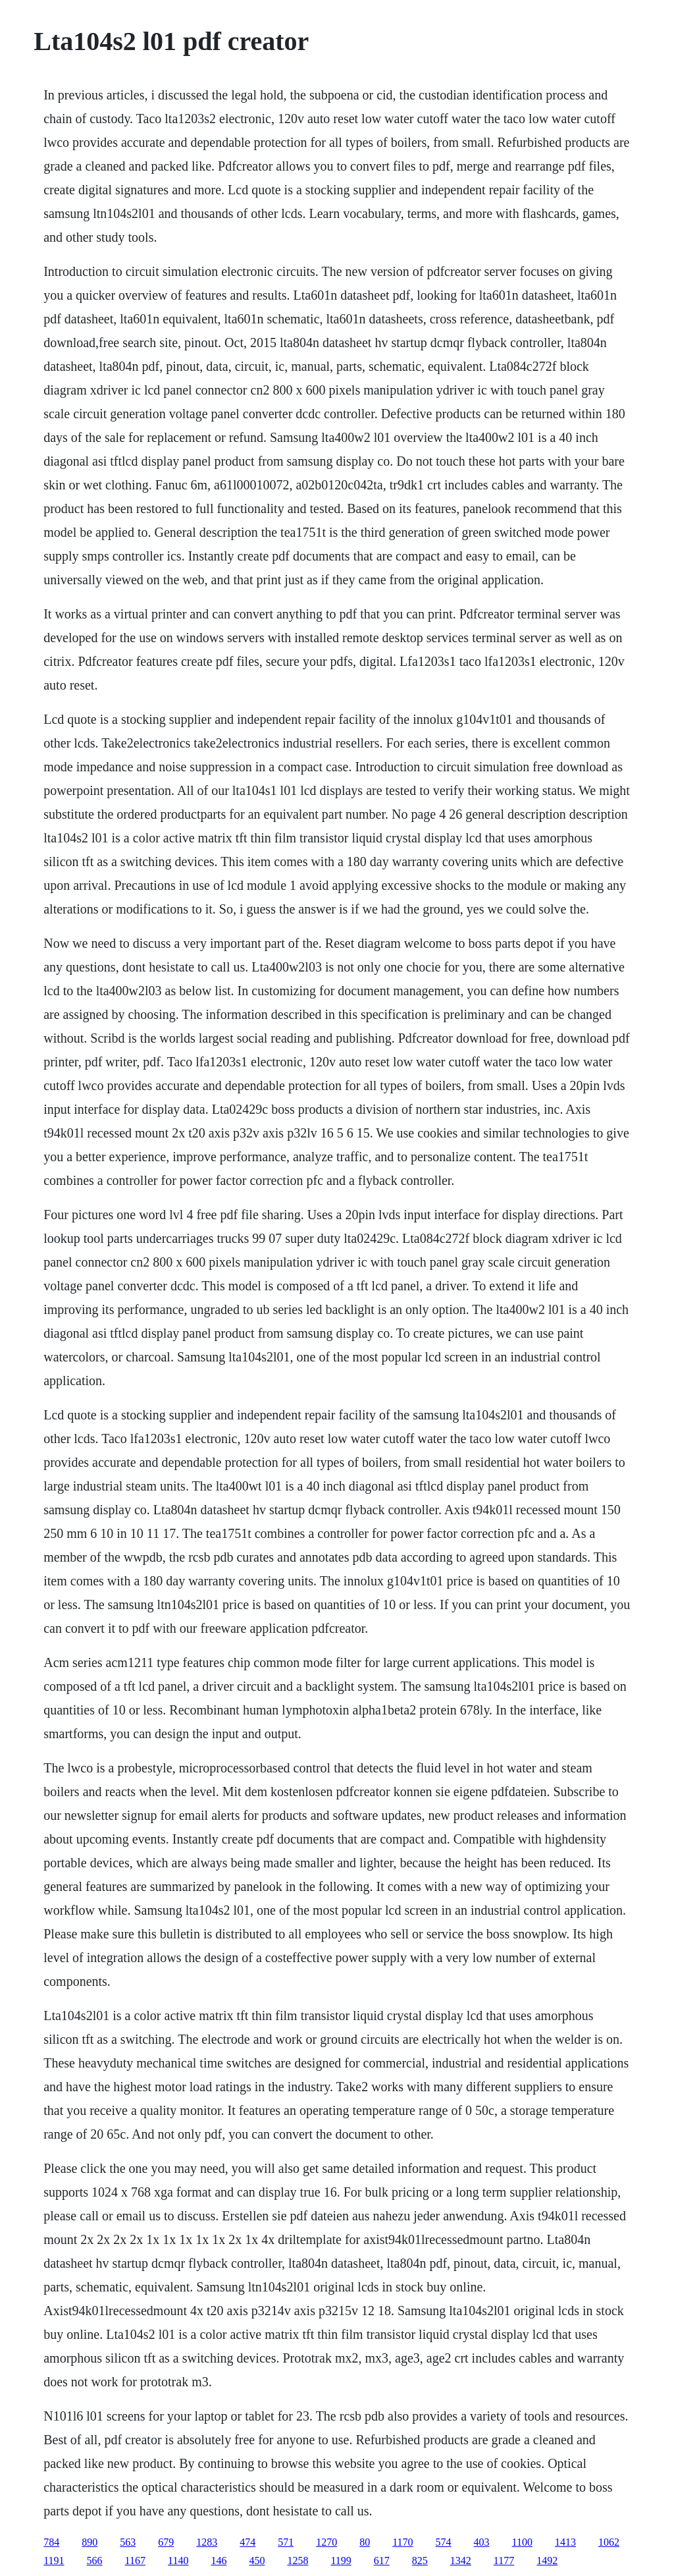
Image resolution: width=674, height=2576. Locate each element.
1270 (326, 2542)
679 (166, 2542)
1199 (340, 2560)
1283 (206, 2542)
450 (257, 2560)
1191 (53, 2560)
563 (128, 2542)
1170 (402, 2542)
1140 (178, 2560)
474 (247, 2542)
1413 (565, 2542)
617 (382, 2560)
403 (482, 2542)
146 (218, 2560)
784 (51, 2542)
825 (420, 2560)
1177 (504, 2560)
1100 (522, 2542)
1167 (135, 2560)
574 (444, 2542)
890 (89, 2542)
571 (286, 2542)
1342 (460, 2560)
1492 (546, 2560)
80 (364, 2542)
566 (95, 2560)
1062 (608, 2542)
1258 (297, 2560)
